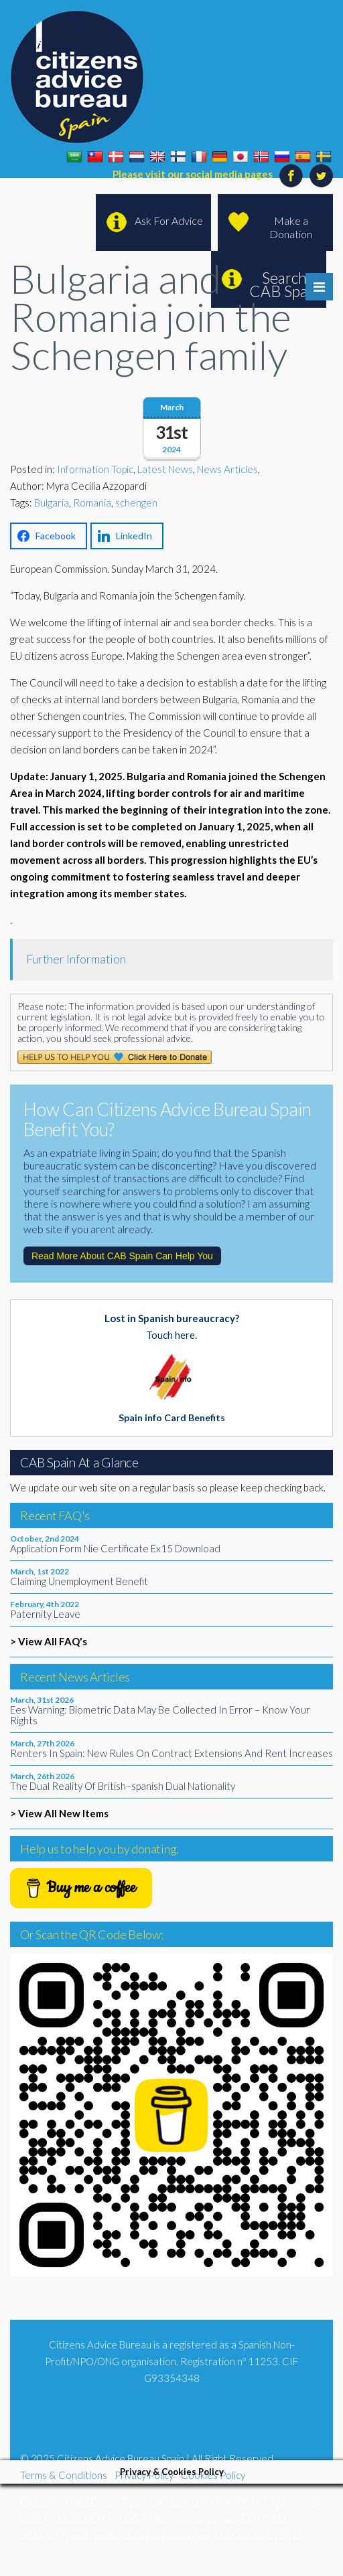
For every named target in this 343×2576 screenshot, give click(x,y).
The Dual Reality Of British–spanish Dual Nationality (122, 1786)
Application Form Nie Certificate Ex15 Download (115, 1548)
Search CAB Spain (284, 284)
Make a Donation (290, 227)
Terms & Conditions (63, 2475)
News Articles (227, 469)
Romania (92, 502)
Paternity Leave (45, 1614)
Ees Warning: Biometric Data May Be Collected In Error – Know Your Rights (160, 1715)
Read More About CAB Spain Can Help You (122, 1256)
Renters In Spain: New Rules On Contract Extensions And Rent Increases (171, 1753)
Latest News (165, 469)
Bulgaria (51, 502)
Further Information (76, 959)
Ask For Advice (169, 220)
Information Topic (95, 469)
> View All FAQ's (48, 1641)
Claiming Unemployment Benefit (79, 1581)
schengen (136, 502)
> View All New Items (59, 1813)
